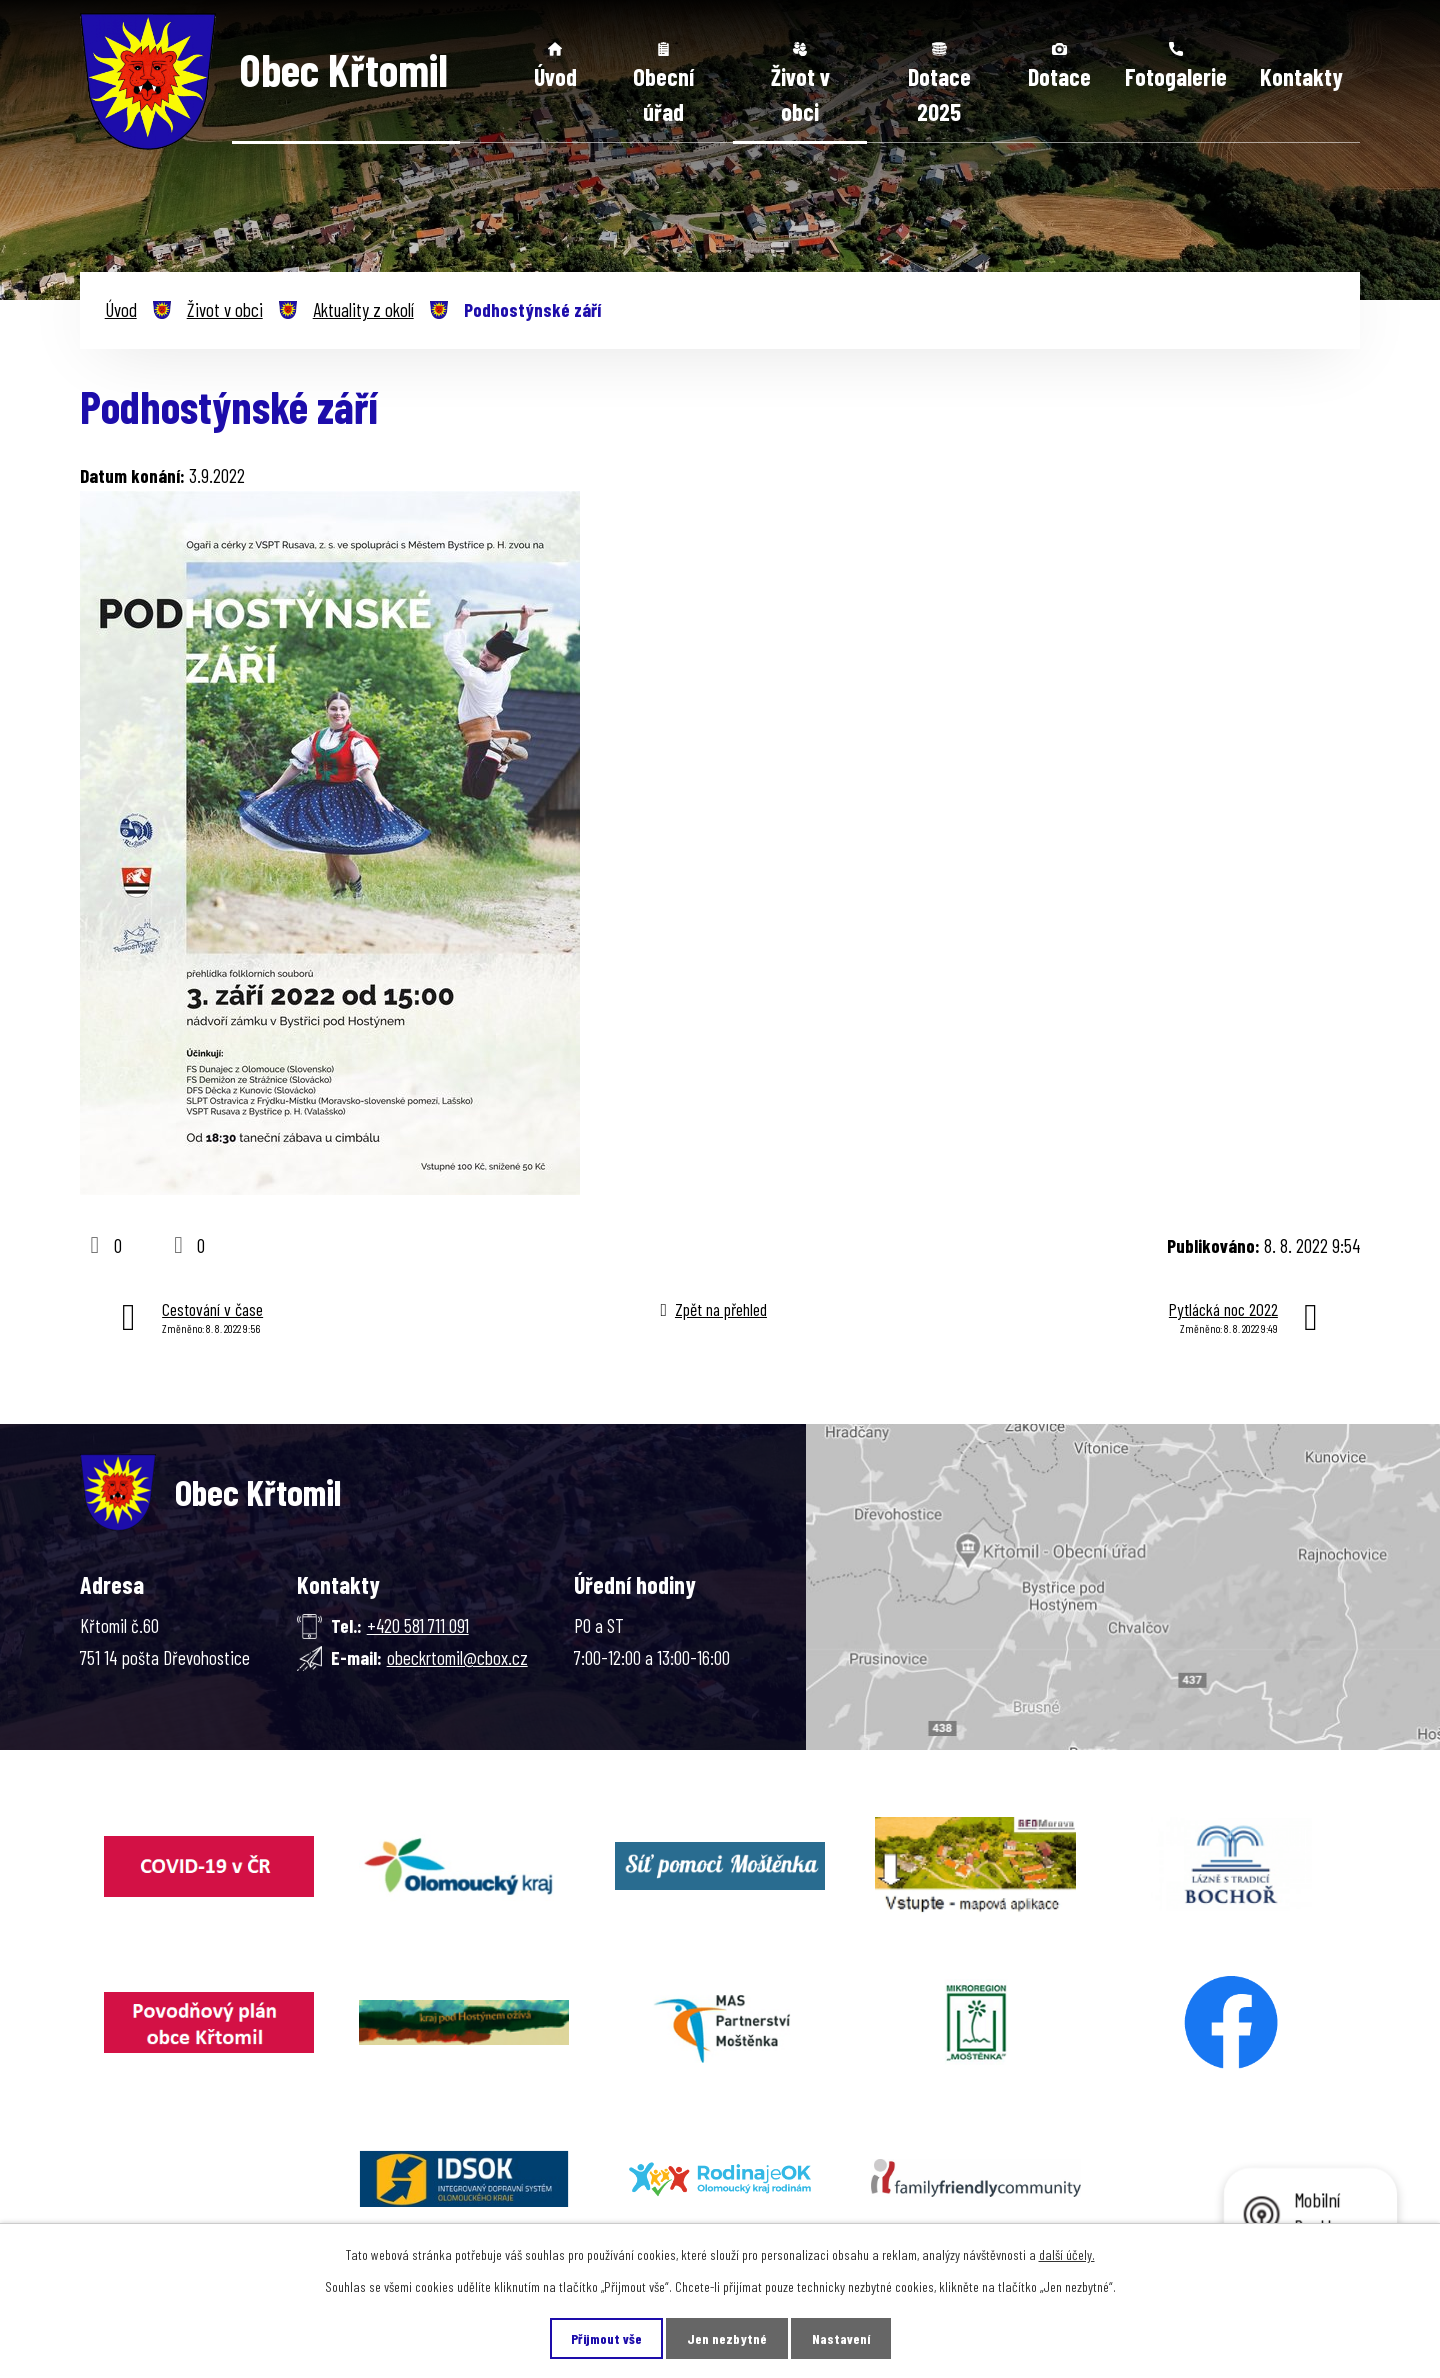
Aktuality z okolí (363, 309)
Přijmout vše (606, 2338)
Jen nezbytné (727, 2338)
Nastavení (841, 2338)
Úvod (555, 76)
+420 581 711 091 (418, 1625)
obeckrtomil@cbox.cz (457, 1657)
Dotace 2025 (939, 94)
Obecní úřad (663, 94)
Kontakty (1301, 76)
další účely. (1067, 2254)
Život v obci (800, 94)
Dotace (1059, 76)
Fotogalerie (1176, 76)
